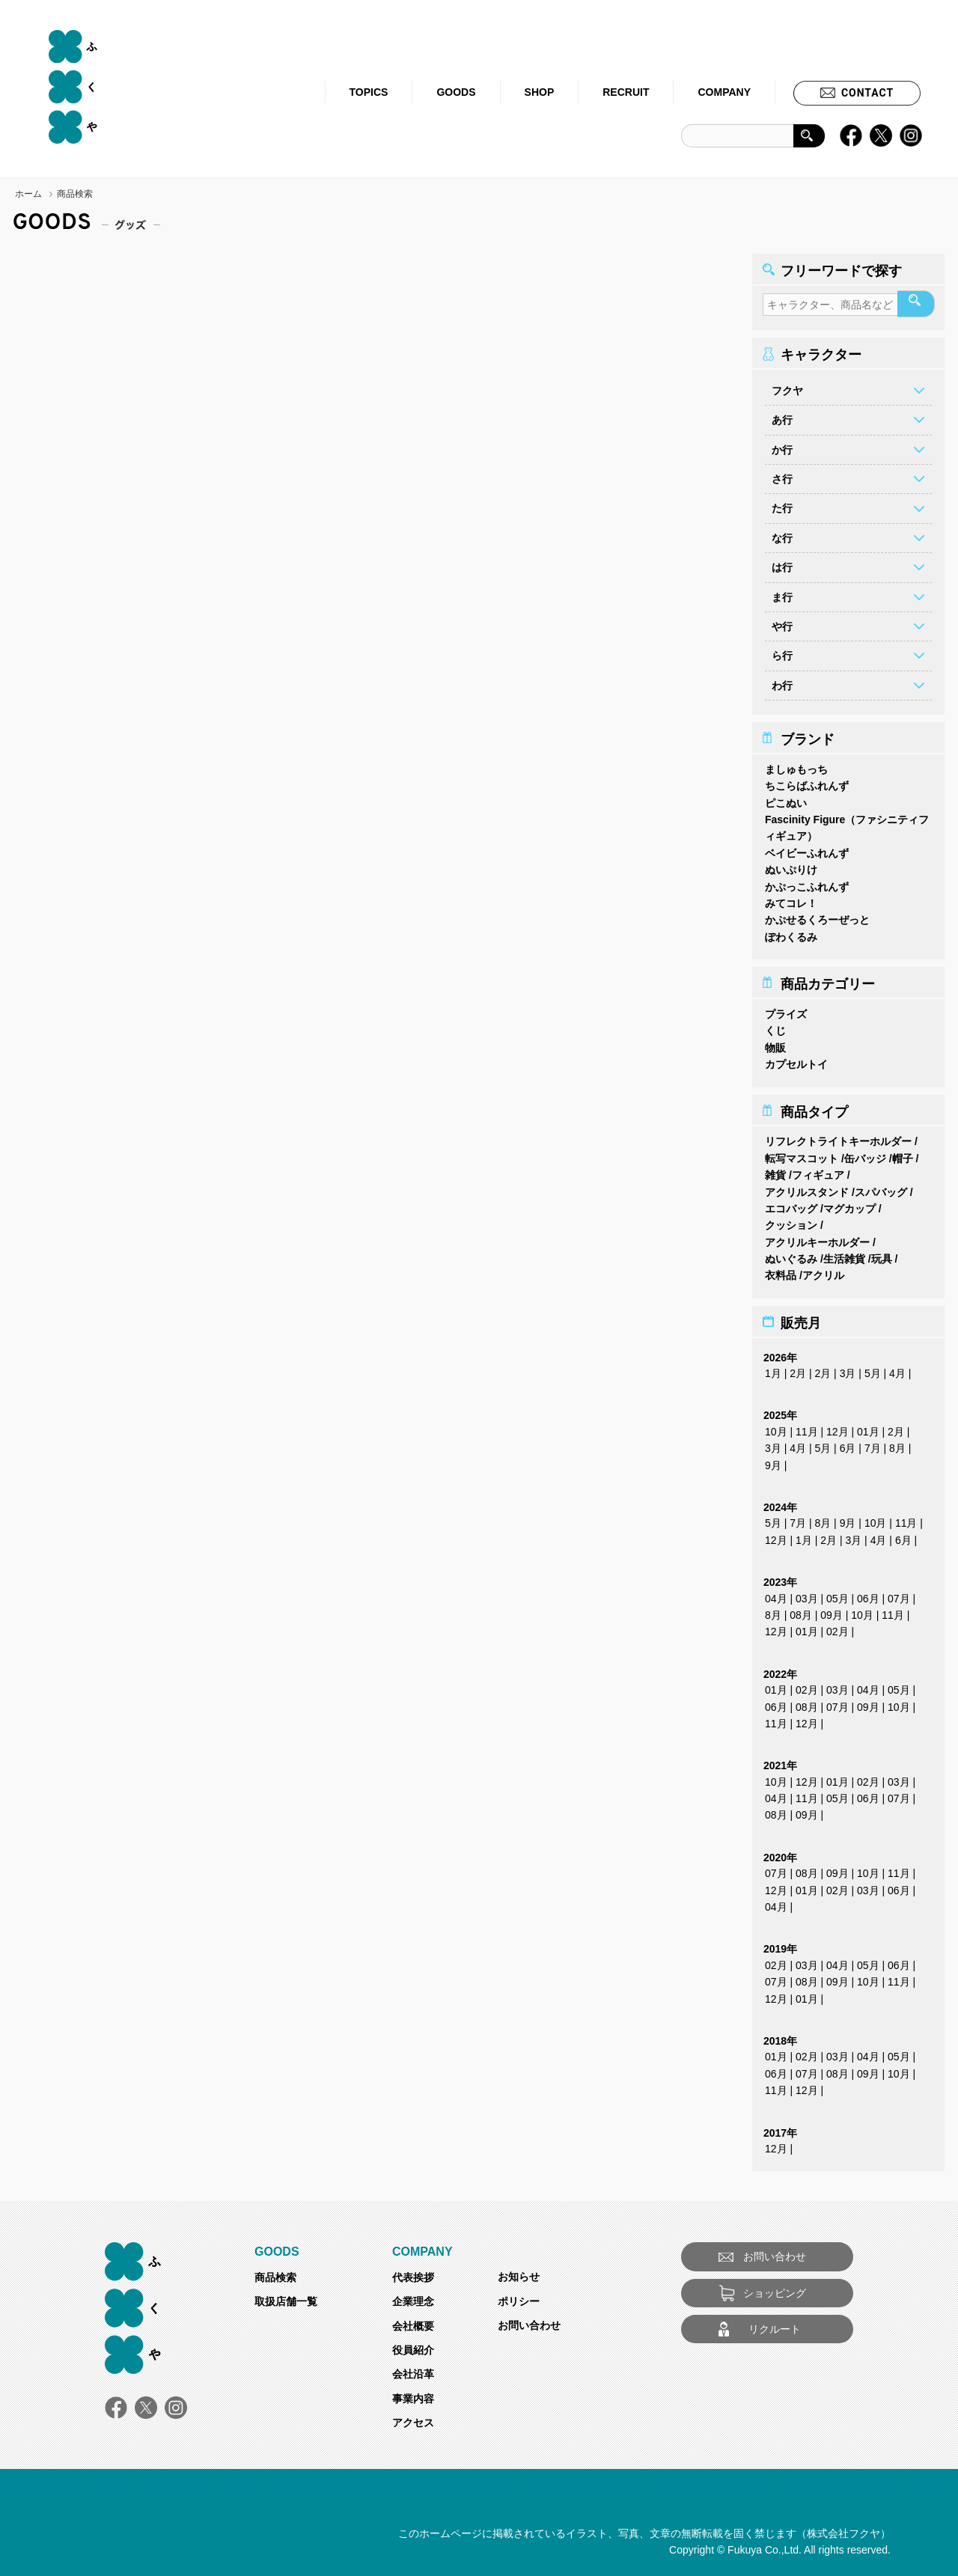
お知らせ (519, 2272)
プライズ (786, 1010)
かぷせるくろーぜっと (817, 915)
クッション (791, 1221)
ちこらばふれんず (807, 781)
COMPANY (724, 92)
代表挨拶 (413, 2273)
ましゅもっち (796, 765)
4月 (897, 1369)
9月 (773, 1461)
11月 (807, 1427)
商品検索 (275, 2273)
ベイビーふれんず (807, 849)
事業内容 (413, 2394)
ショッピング (774, 2289)
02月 (837, 1627)
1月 (773, 1369)
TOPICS (369, 92)
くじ (775, 1026)
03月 (807, 1594)
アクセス (413, 2418)
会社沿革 (413, 2369)
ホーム (28, 194)
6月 (848, 1444)
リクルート (774, 2325)
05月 (837, 1594)
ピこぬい (786, 799)
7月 (872, 1444)
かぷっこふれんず (807, 882)
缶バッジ (865, 1154)
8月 (897, 1444)
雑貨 (775, 1170)
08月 (801, 1611)
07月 (899, 1594)
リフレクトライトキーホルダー (838, 1137)
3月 (848, 1369)
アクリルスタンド (807, 1188)
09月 (831, 1611)
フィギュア (818, 1170)
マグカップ (849, 1204)
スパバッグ (881, 1188)
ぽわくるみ (791, 932)
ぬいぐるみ (791, 1254)
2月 (798, 1369)
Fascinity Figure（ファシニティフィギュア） (847, 823)
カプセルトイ (796, 1060)
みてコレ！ (791, 899)
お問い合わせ (529, 2321)
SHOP (540, 92)
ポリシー (519, 2297)
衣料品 (780, 1271)
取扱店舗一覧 (285, 2297)
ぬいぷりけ (791, 865)
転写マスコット (801, 1154)
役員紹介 (413, 2345)
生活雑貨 (844, 1254)
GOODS (455, 92)
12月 (837, 1427)
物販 (775, 1043)
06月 (868, 1594)
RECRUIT (625, 92)
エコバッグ (791, 1204)
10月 (776, 1427)
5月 (872, 1369)
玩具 (881, 1254)
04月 (776, 1594)
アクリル (823, 1271)
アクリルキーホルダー (817, 1238)
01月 (868, 1427)
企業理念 (413, 2297)
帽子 (902, 1154)
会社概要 (413, 2322)
